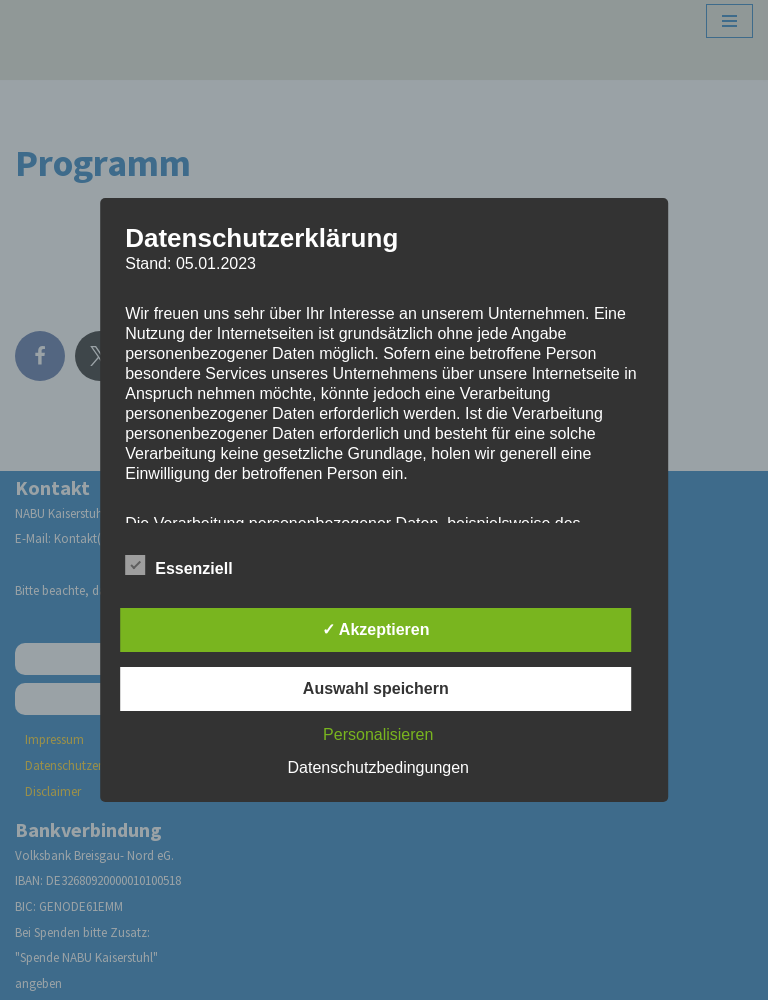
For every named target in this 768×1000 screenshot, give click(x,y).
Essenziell (178, 565)
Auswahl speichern (376, 688)
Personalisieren (378, 734)
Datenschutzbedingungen (378, 767)
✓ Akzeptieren (376, 629)
